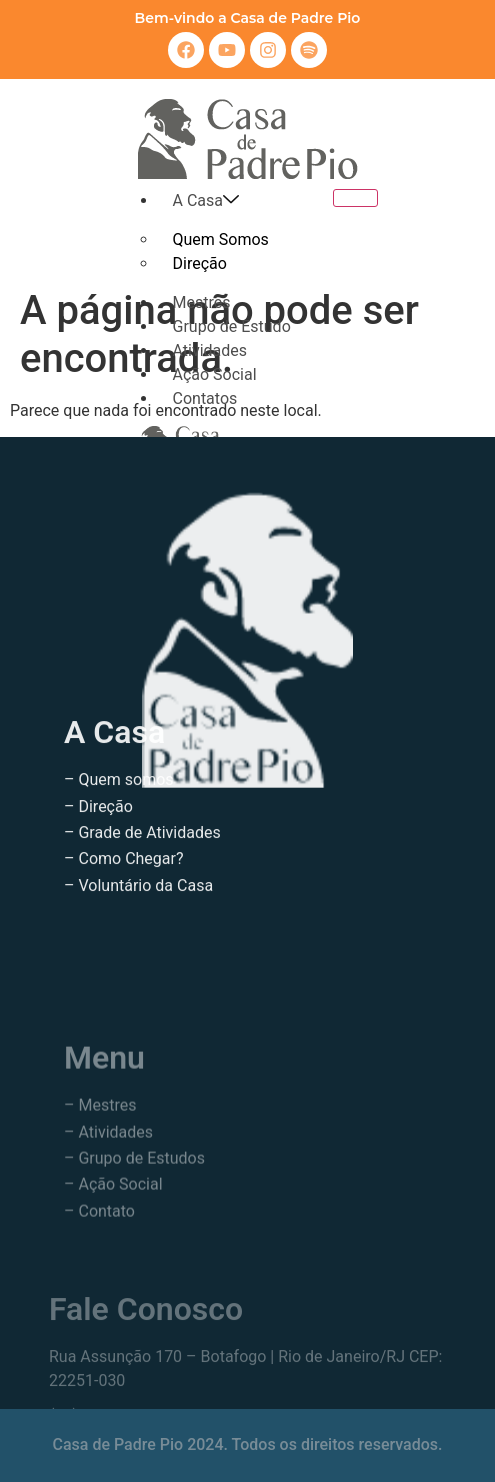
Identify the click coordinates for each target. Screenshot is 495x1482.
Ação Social (215, 374)
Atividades (210, 350)
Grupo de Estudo (232, 326)
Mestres (202, 302)
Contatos (205, 398)
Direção (200, 263)
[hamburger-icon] (355, 198)
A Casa (206, 200)
